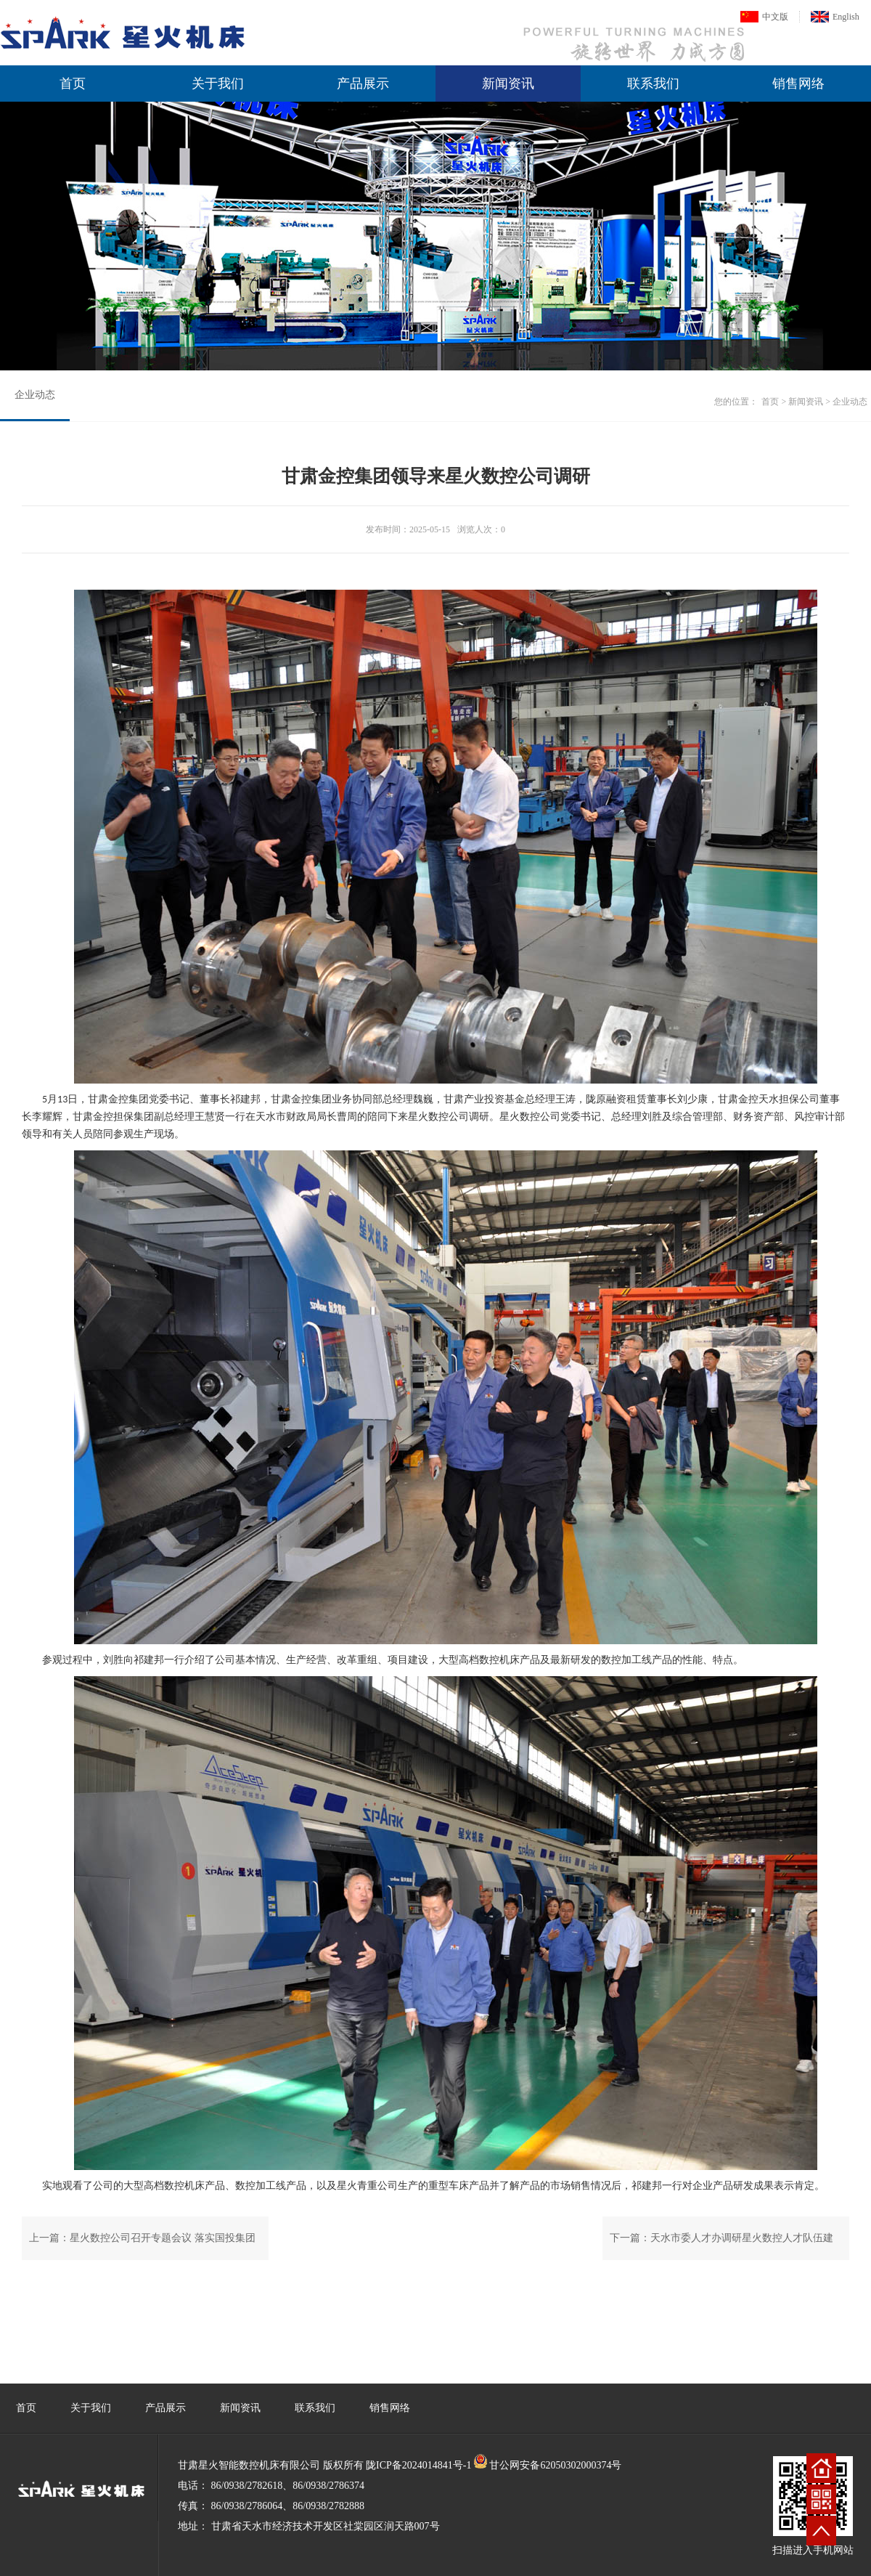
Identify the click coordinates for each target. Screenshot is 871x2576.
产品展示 (363, 83)
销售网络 (798, 83)
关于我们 (218, 83)
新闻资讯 (508, 83)
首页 (73, 83)
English (846, 17)
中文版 (775, 17)
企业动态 (35, 394)
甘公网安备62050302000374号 (555, 2465)
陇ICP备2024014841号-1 (418, 2465)
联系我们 (653, 83)
